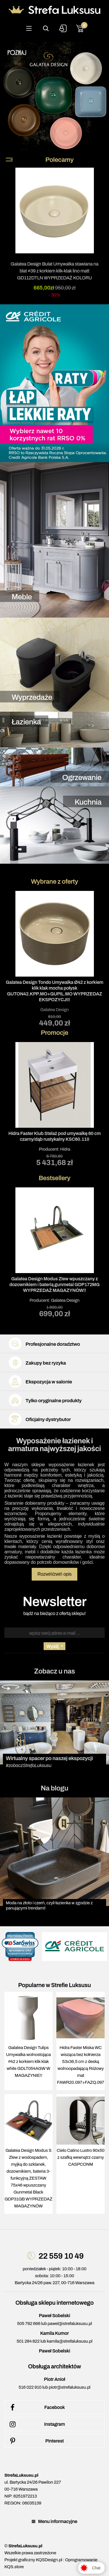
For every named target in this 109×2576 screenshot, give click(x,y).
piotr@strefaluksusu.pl (69, 2387)
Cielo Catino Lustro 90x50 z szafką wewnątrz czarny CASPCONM (80, 2157)
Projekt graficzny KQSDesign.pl (33, 2559)
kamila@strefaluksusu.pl (69, 2341)
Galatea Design (54, 1009)
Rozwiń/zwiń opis (54, 1574)
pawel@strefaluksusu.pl (70, 2323)
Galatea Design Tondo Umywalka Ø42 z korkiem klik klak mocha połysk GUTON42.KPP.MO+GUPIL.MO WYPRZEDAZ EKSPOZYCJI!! (54, 991)
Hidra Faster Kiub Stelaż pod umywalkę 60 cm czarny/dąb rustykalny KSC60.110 (54, 1136)
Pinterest (36, 2441)
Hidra (65, 1149)
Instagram (36, 2424)
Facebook (36, 2407)
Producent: (54, 1104)
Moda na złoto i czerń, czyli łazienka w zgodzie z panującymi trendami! (49, 1905)
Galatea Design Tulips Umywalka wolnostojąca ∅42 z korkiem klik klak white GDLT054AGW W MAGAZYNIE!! (28, 2061)
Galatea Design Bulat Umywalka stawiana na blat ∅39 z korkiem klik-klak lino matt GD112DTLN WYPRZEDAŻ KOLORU (55, 270)
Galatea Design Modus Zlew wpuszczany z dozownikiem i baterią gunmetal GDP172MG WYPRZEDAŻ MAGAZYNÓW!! (54, 1284)
